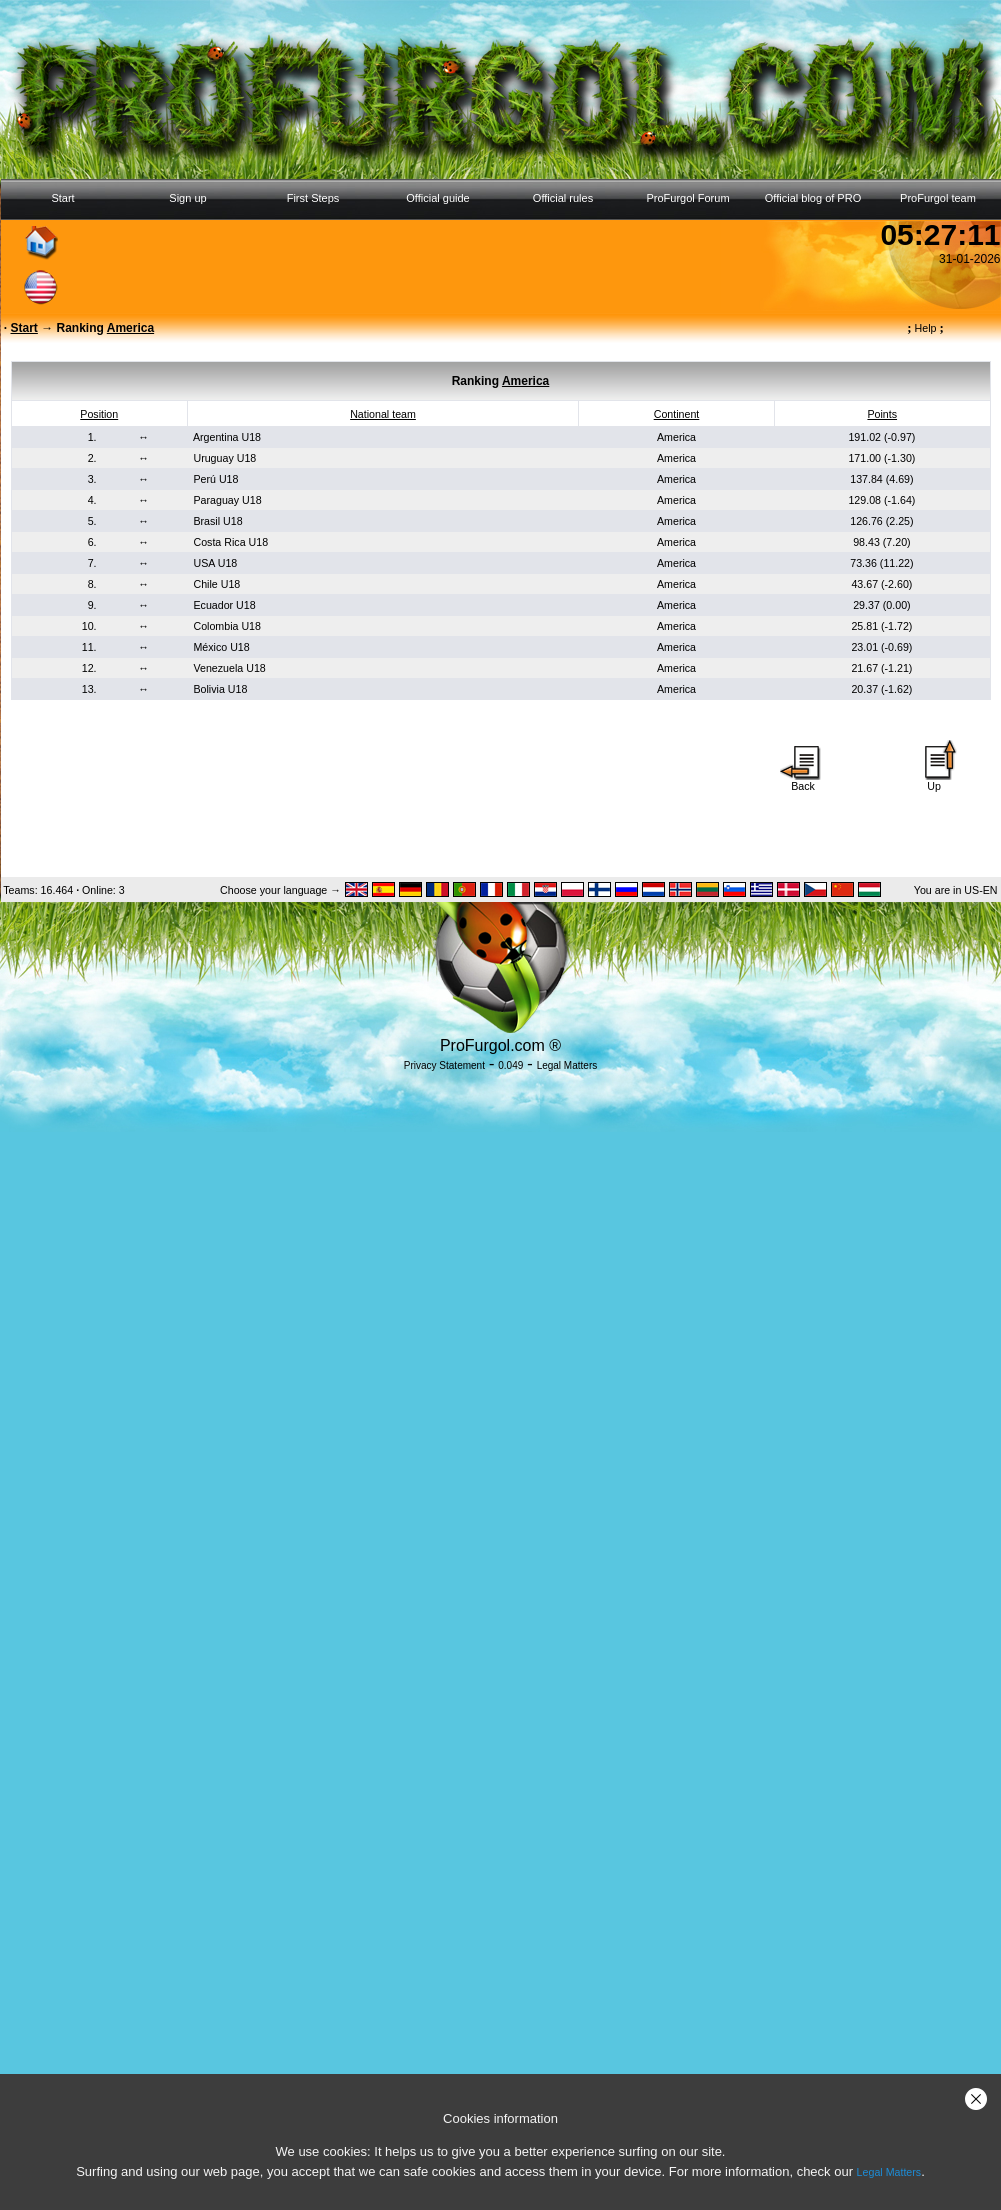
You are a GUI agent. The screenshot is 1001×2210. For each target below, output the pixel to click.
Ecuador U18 (224, 605)
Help (925, 328)
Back (803, 781)
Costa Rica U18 (230, 542)
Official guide (437, 198)
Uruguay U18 (224, 458)
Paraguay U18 (227, 500)
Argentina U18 (227, 437)
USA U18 (215, 563)
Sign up (187, 198)
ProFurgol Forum (687, 198)
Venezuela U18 (229, 668)
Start (62, 198)
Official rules (563, 198)
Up (934, 781)
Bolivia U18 (220, 689)
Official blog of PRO (813, 198)
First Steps (313, 198)
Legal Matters (889, 2172)
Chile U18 (216, 584)
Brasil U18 (217, 521)
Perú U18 (215, 479)
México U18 (221, 647)
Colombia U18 (227, 626)
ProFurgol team (938, 198)
